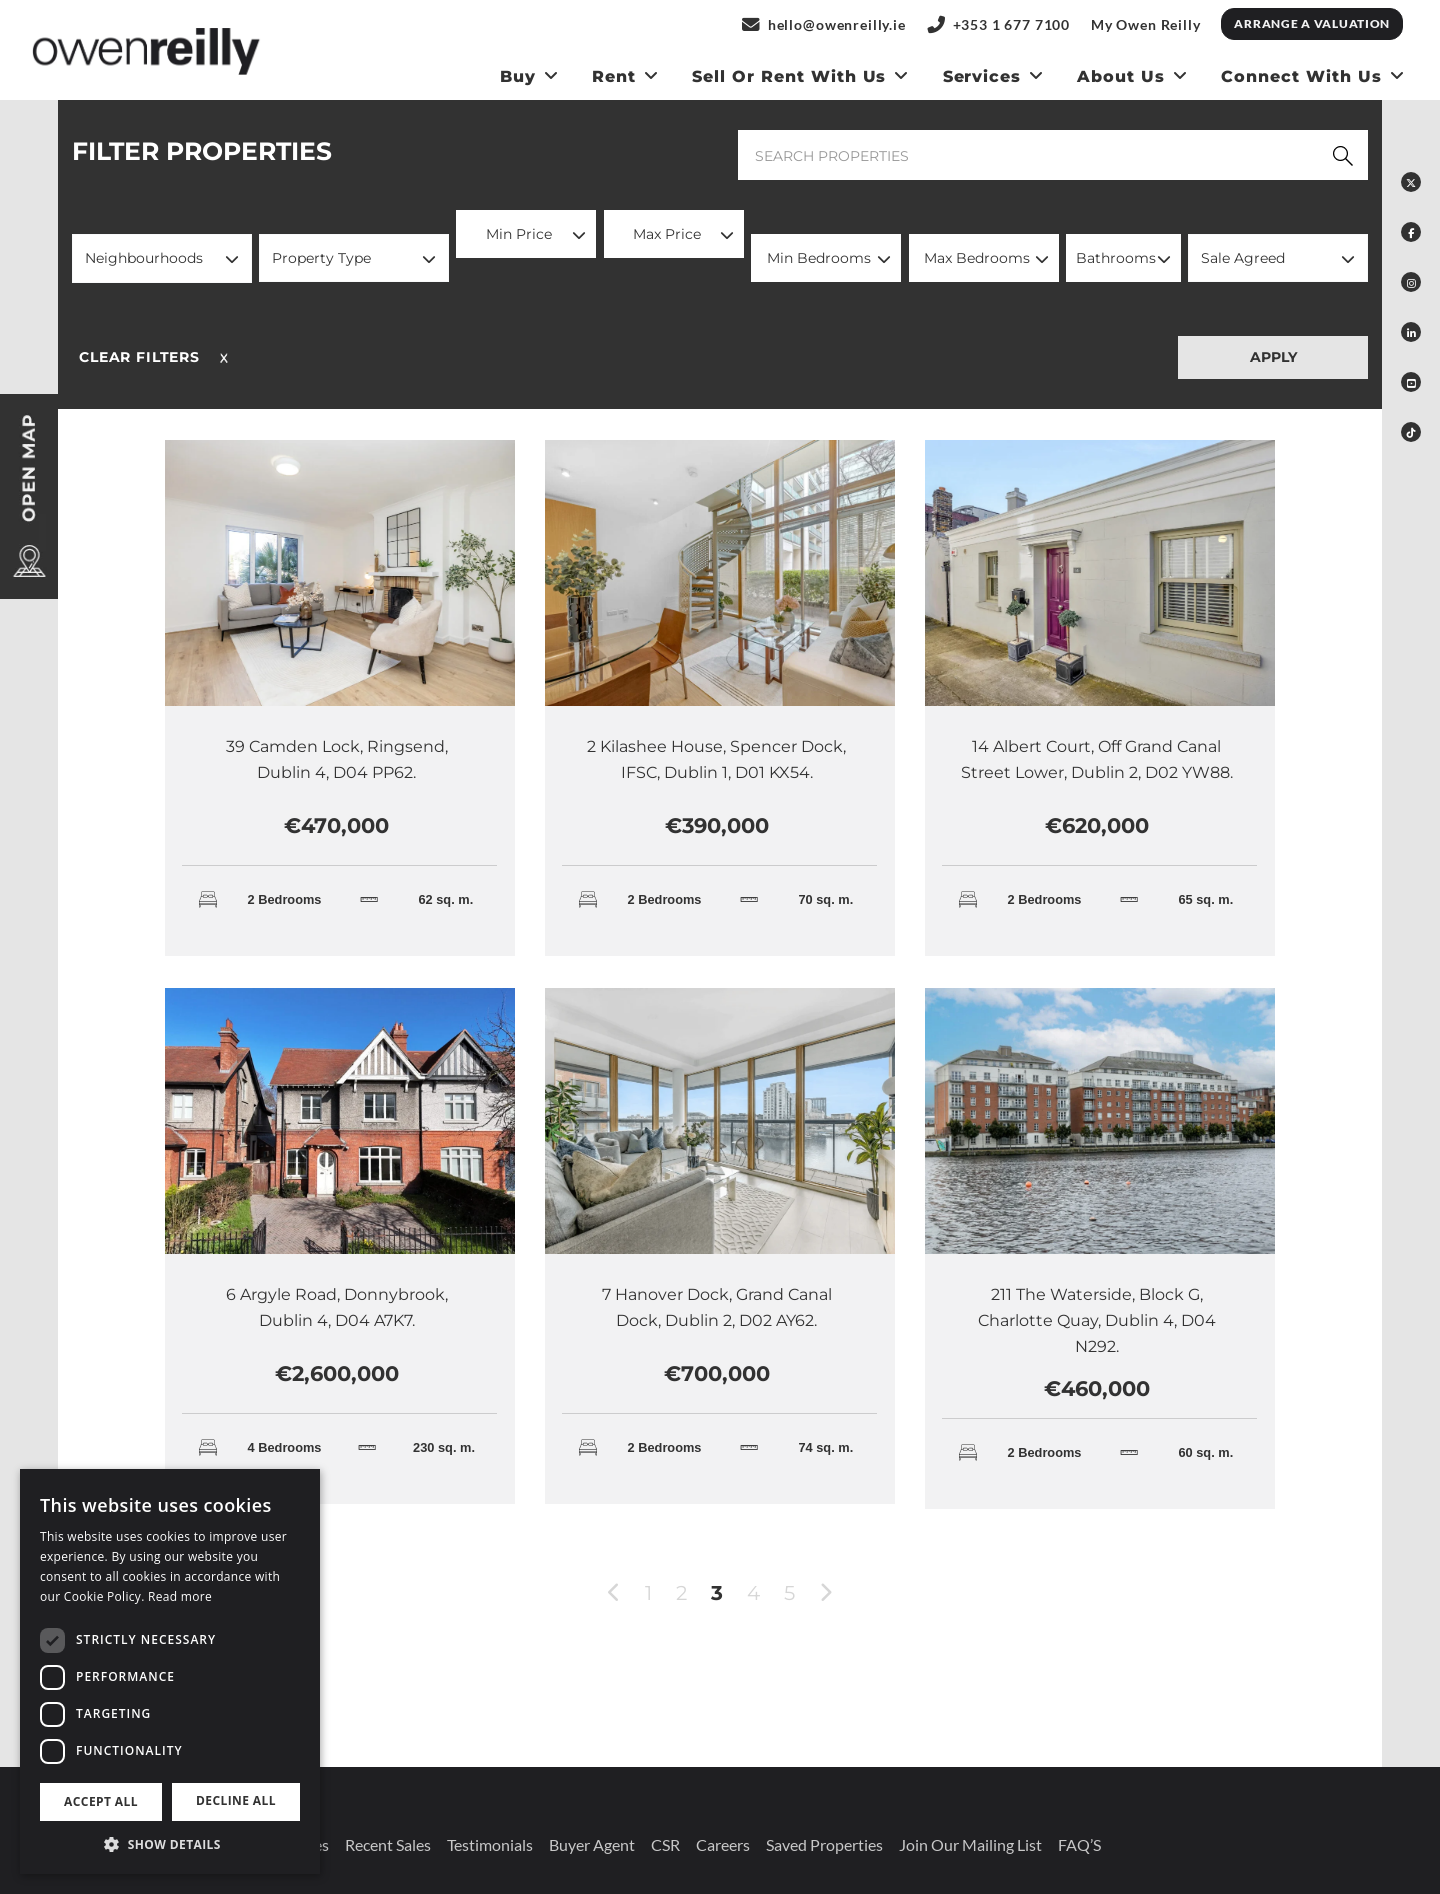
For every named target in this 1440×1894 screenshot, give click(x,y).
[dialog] (170, 1671)
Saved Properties (824, 1844)
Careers (723, 1844)
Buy (518, 76)
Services (982, 76)
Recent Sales (388, 1844)
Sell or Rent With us (789, 76)
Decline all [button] (236, 1800)
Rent (614, 76)
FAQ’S (1079, 1844)
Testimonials (490, 1844)
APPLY (1273, 357)
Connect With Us (1301, 76)
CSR (665, 1844)
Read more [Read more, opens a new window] (180, 1596)
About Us (1121, 76)
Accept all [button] (101, 1801)
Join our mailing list (970, 1844)
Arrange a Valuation (1312, 23)
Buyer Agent (592, 1844)
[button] (162, 258)
